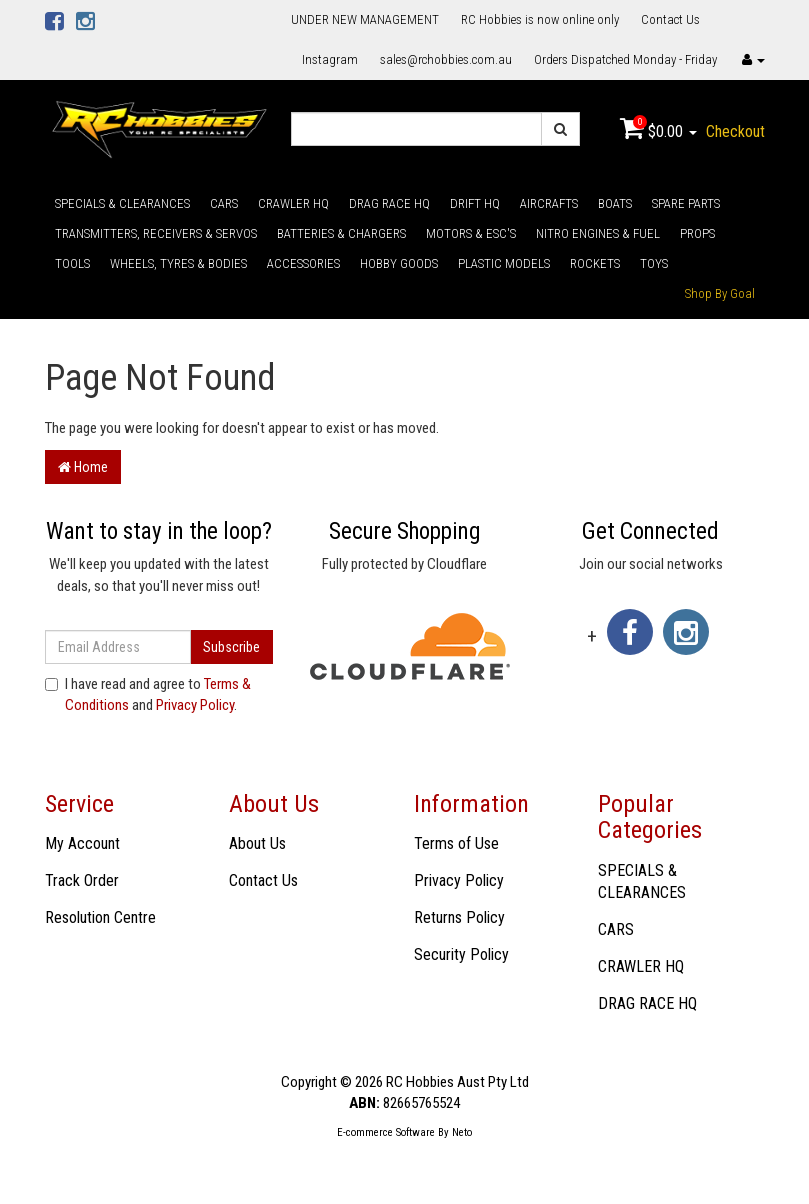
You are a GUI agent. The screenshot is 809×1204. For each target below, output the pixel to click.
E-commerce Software (386, 1132)
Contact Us (670, 19)
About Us (257, 843)
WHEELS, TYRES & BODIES (178, 263)
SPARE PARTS (686, 203)
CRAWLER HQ (293, 203)
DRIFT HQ (475, 203)
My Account (82, 843)
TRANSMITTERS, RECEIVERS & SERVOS (156, 233)
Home (83, 467)
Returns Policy (459, 917)
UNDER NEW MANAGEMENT (365, 19)
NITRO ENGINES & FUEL (598, 233)
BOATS (615, 203)
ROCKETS (595, 263)
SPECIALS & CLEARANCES (122, 203)
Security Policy (461, 954)
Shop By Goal (720, 293)
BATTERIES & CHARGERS (341, 233)
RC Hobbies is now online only (540, 19)
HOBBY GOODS (399, 263)
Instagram (330, 59)
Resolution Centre (100, 917)
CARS (224, 203)
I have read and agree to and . (148, 694)
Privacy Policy (195, 705)
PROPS (697, 233)
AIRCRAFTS (549, 203)
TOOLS (72, 263)
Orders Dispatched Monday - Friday (625, 59)
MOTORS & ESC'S (471, 233)
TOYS (654, 263)
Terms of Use (456, 843)
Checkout (735, 131)
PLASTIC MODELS (504, 263)
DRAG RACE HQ (389, 203)
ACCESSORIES (303, 263)
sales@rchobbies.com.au (446, 59)
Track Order (82, 880)
